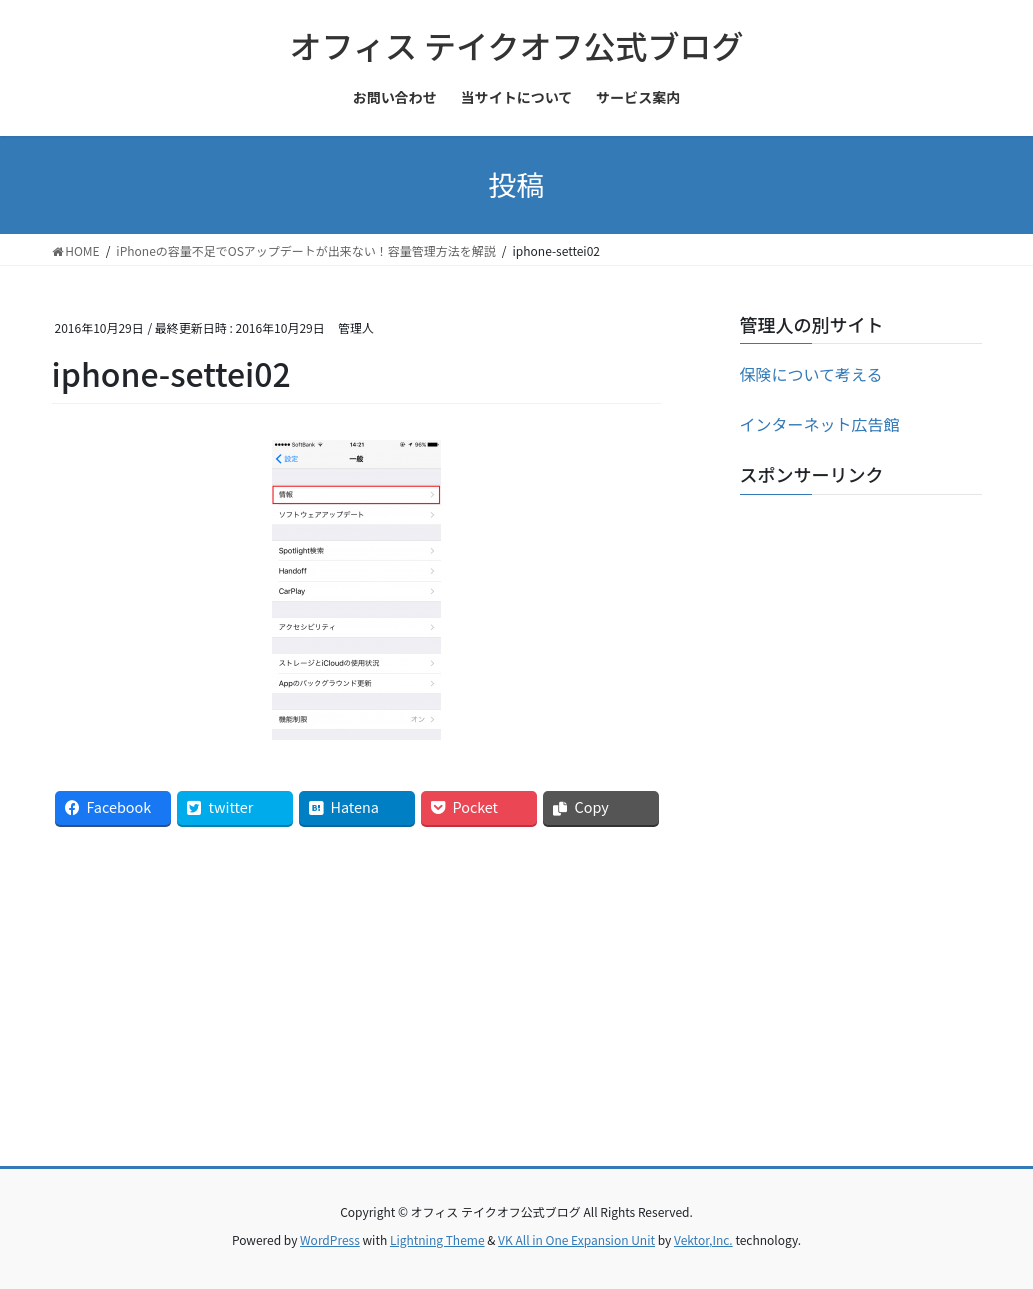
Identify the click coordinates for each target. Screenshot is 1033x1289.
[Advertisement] (861, 810)
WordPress (330, 1239)
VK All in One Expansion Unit (576, 1239)
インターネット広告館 (820, 424)
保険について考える (811, 374)
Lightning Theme (437, 1239)
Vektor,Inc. (703, 1239)
